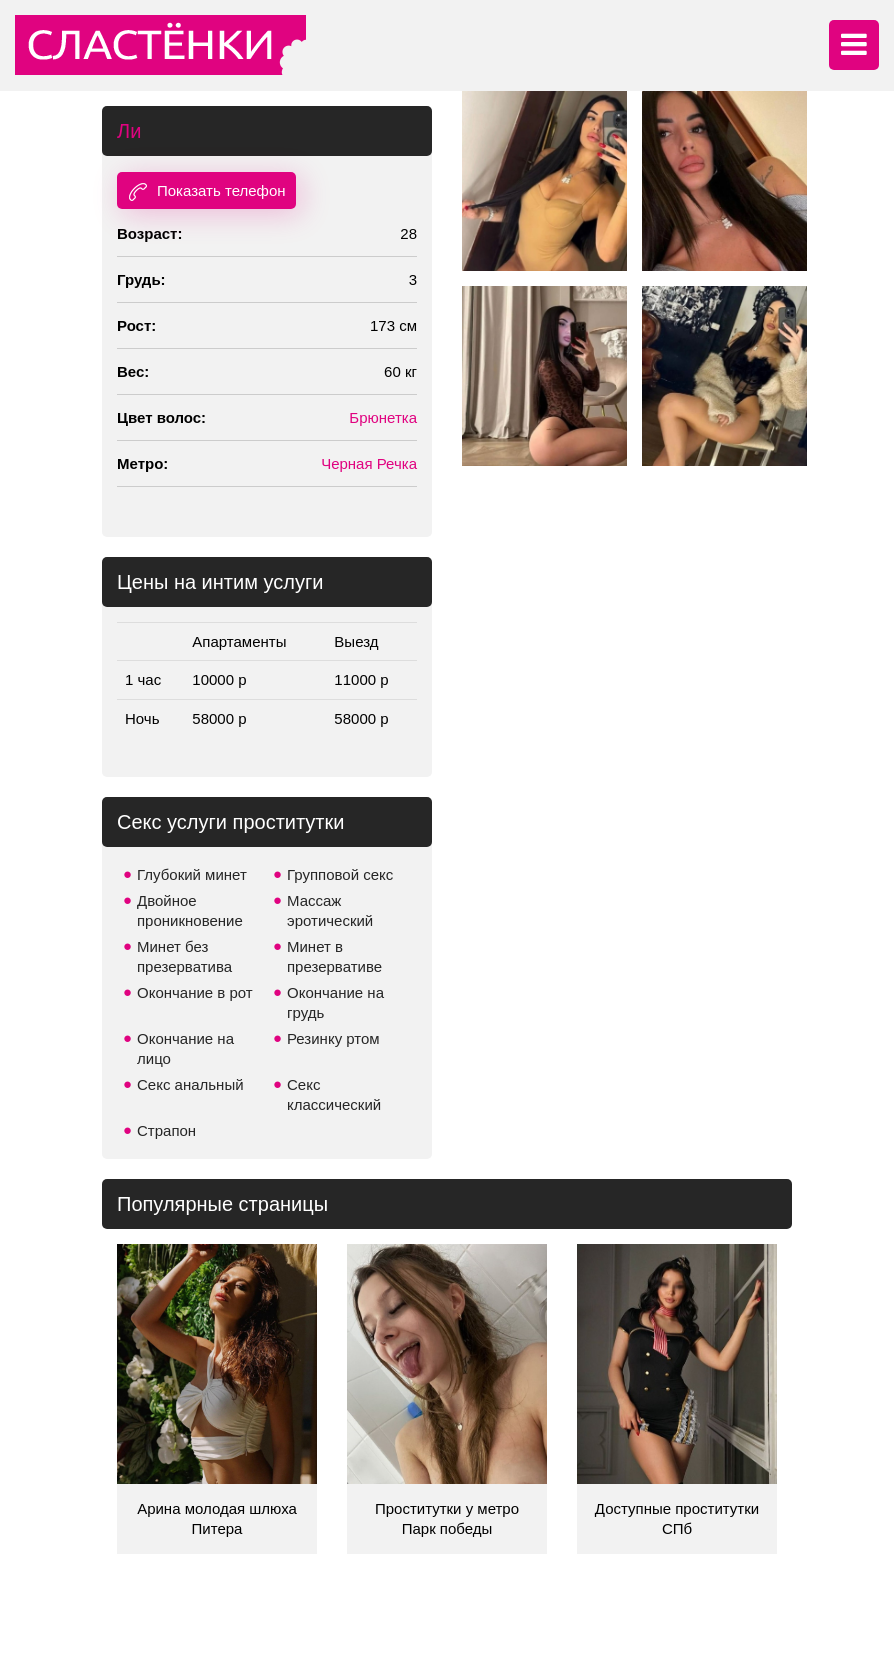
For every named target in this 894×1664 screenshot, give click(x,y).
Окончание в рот (195, 992)
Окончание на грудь (335, 1002)
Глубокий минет (192, 874)
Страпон (166, 1130)
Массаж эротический (330, 910)
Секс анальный (190, 1084)
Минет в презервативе (334, 956)
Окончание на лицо (185, 1048)
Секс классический (334, 1094)
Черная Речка (369, 463)
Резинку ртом (333, 1038)
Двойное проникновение (190, 910)
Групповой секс (340, 874)
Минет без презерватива (184, 956)
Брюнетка (383, 417)
